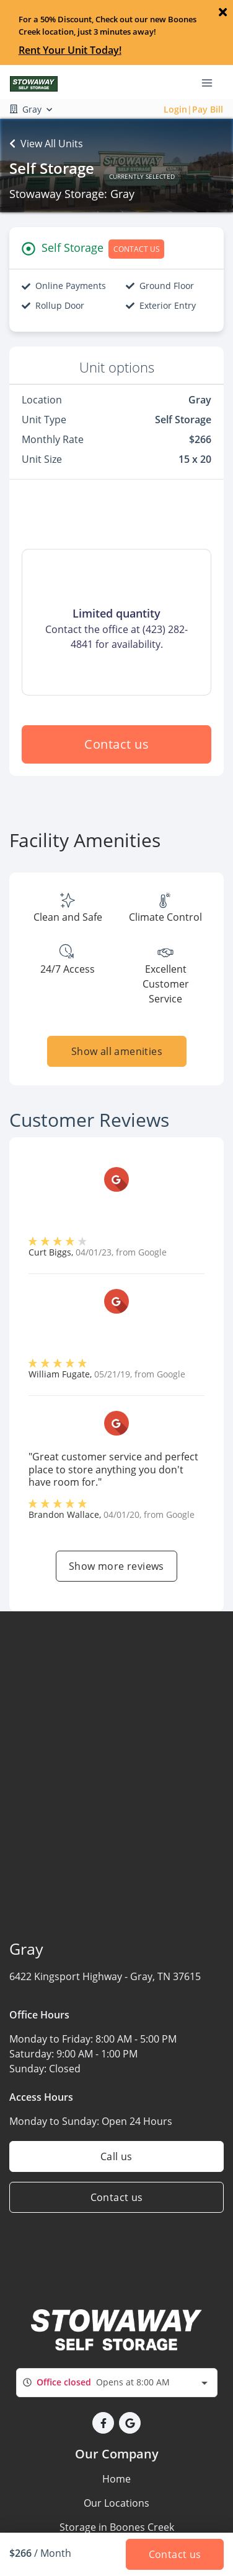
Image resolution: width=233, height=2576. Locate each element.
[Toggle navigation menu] (212, 82)
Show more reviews (116, 1566)
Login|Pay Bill (193, 109)
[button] (103, 2423)
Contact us (116, 744)
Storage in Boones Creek (116, 2527)
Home (116, 2479)
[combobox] (117, 2382)
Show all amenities (116, 1051)
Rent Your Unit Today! (70, 50)
